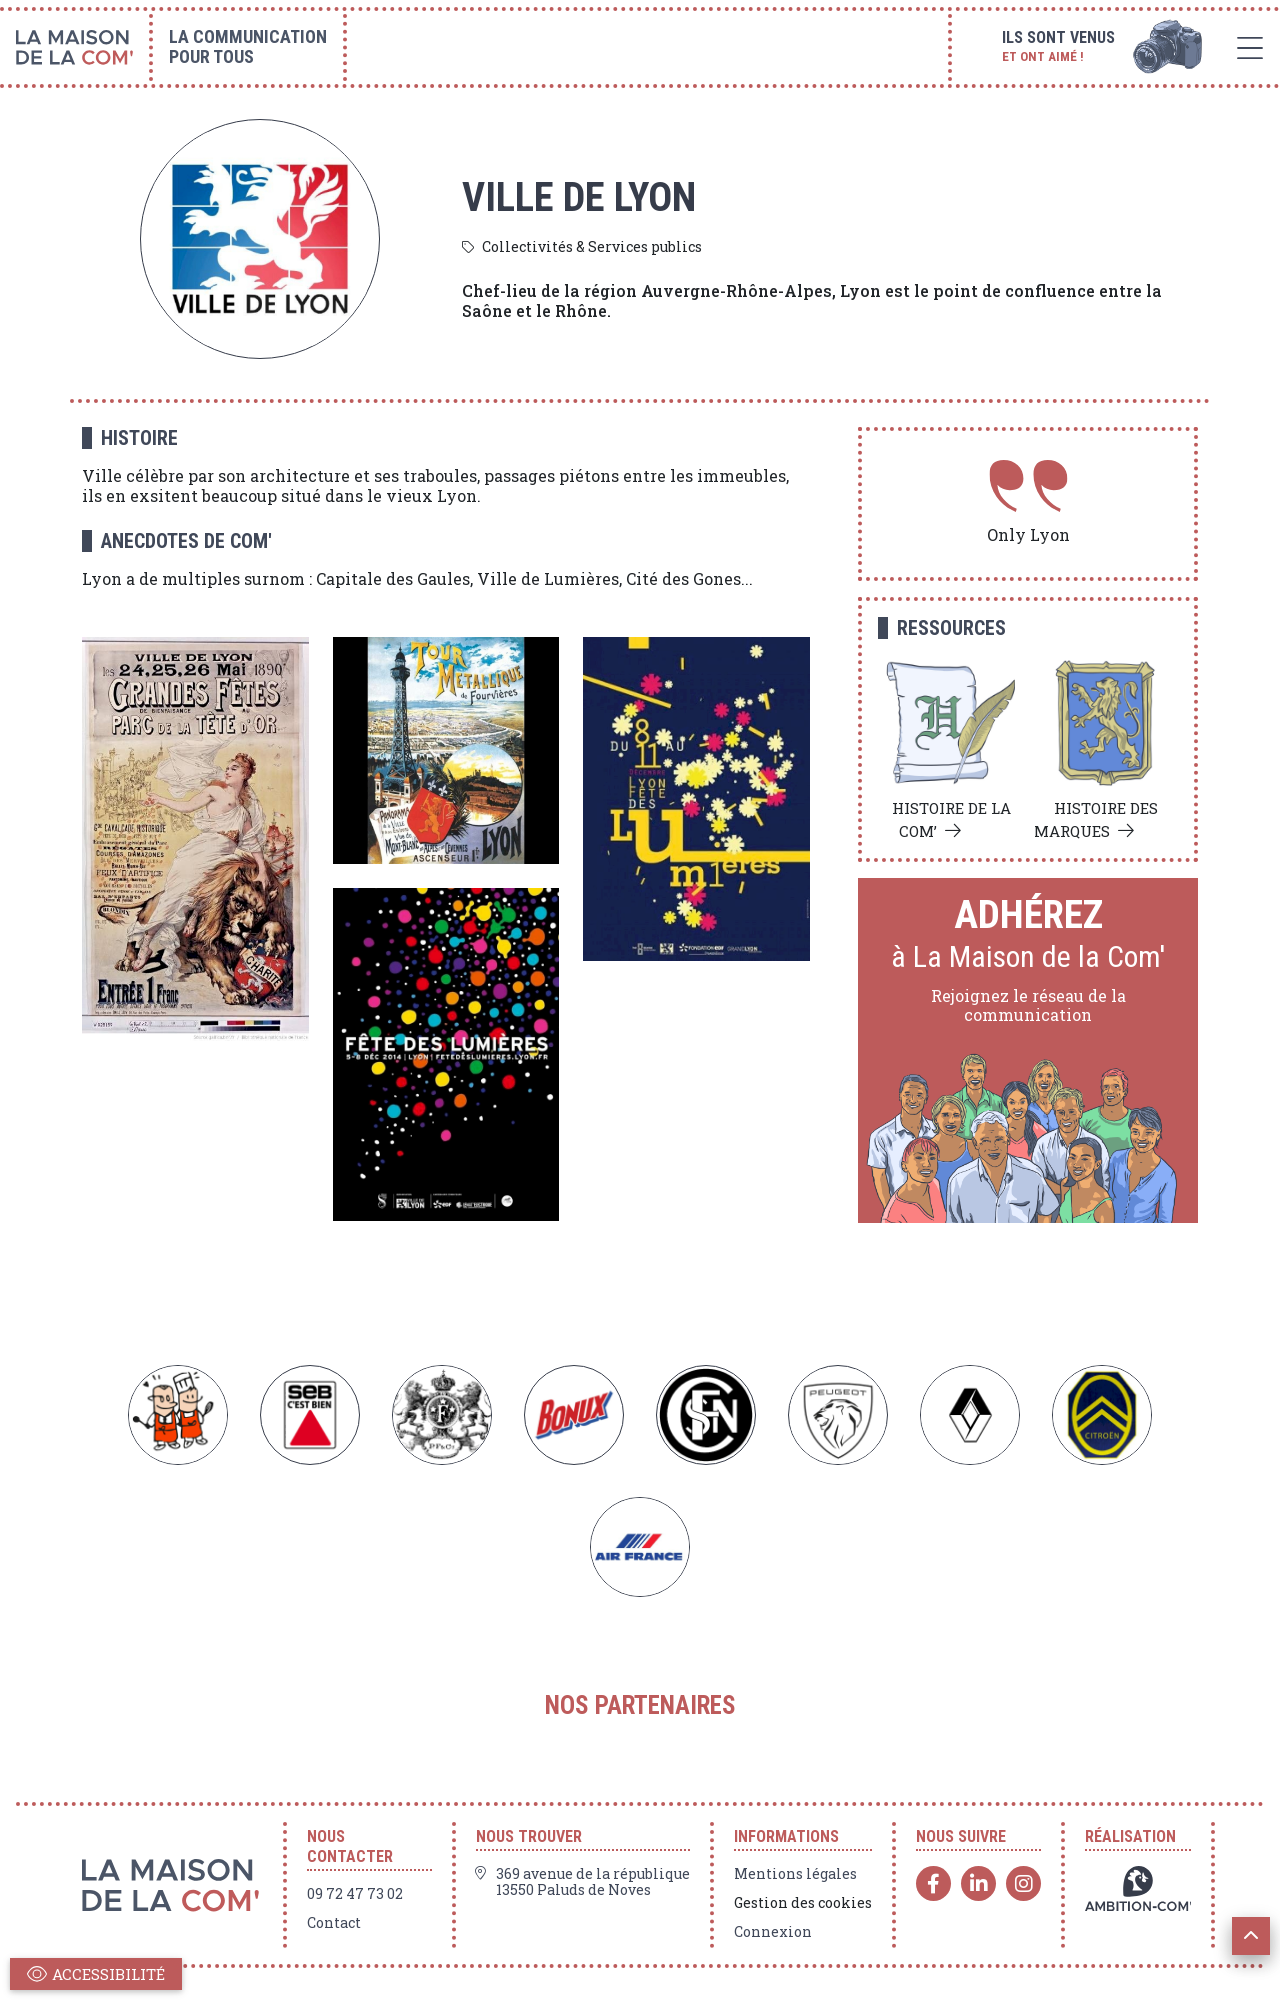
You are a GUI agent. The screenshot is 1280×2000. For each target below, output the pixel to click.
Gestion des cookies (803, 1903)
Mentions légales (795, 1874)
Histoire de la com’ (951, 819)
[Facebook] (933, 1883)
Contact (334, 1923)
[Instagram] (1023, 1883)
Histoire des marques (1096, 819)
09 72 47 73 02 (355, 1894)
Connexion (773, 1932)
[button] (1251, 1936)
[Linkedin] (978, 1883)
